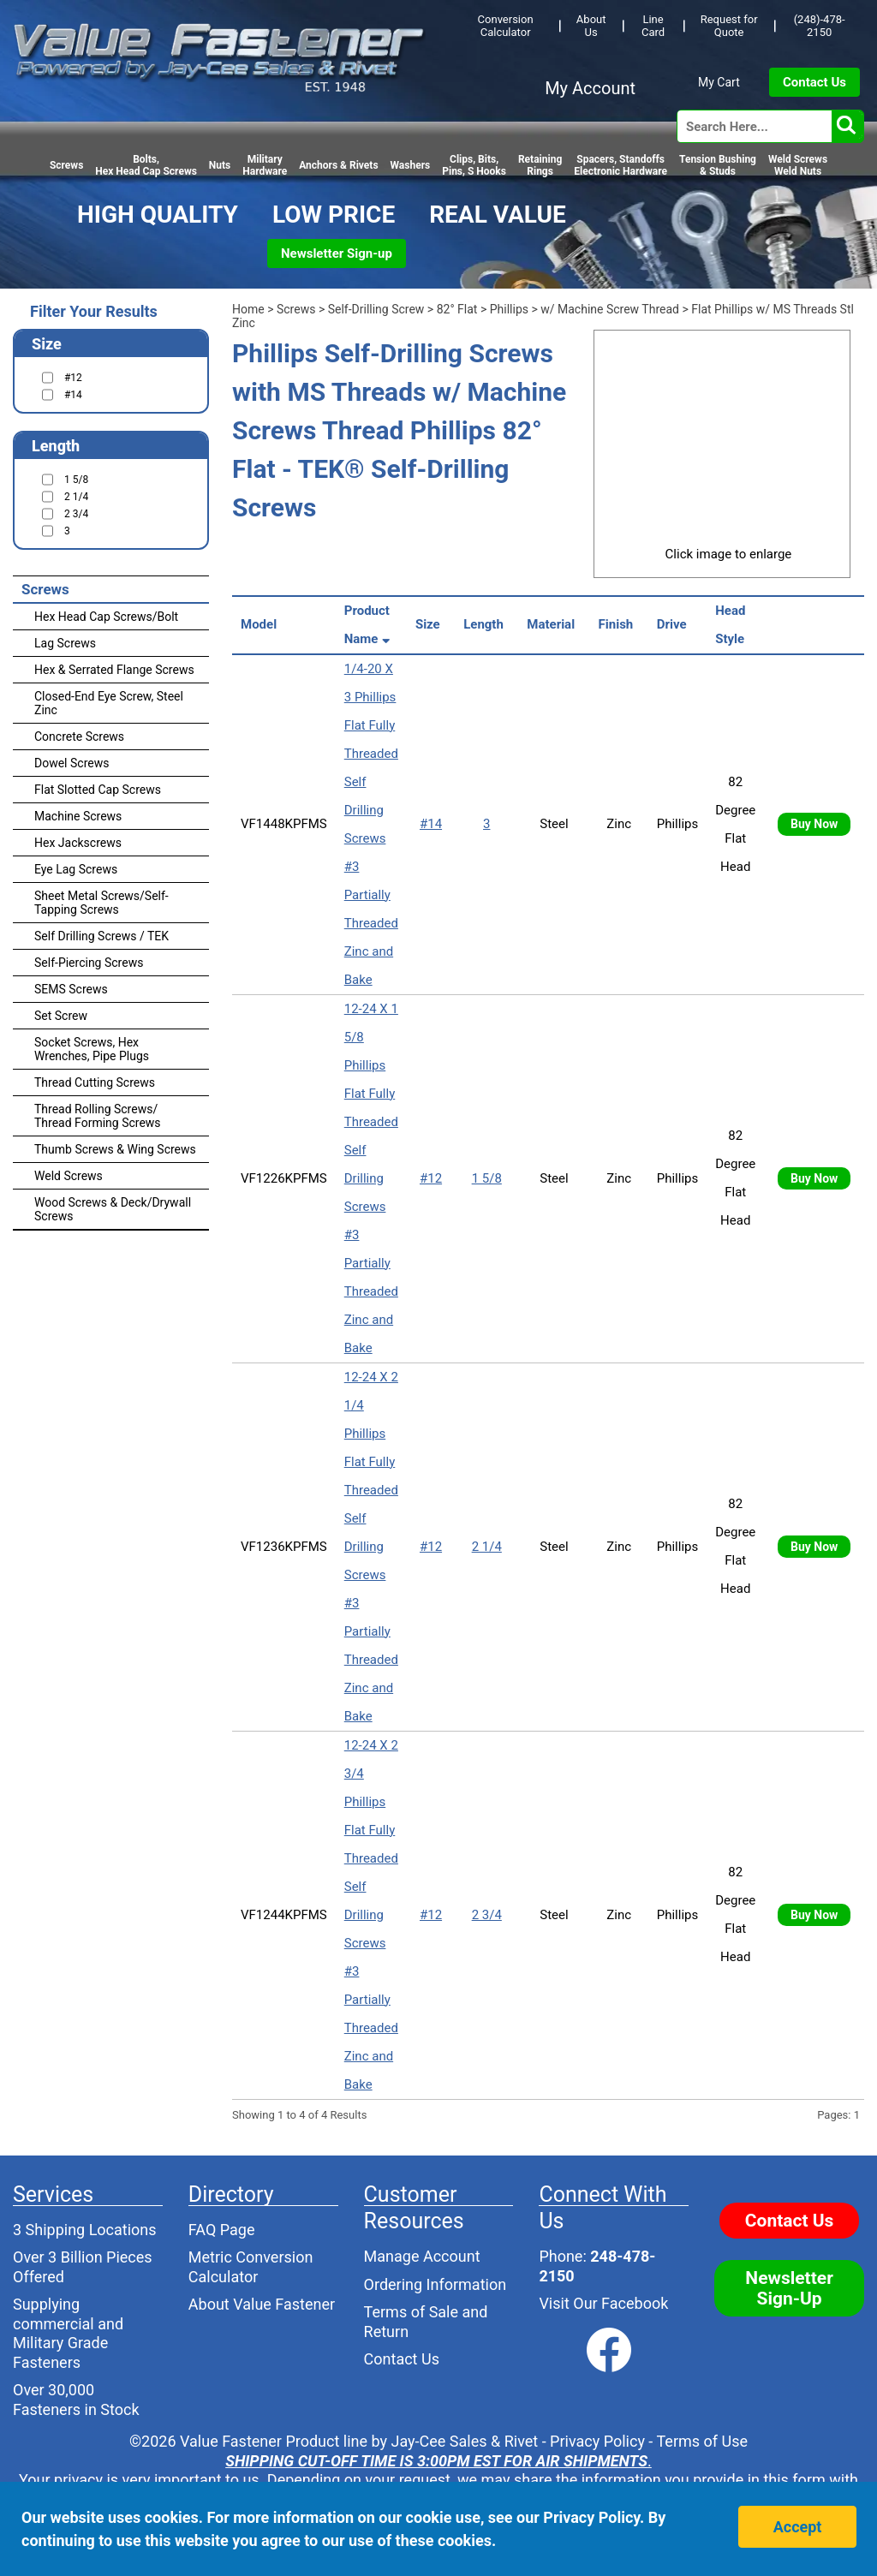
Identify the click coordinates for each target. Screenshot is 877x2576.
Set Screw (60, 1016)
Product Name (368, 625)
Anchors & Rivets (338, 165)
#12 (431, 1178)
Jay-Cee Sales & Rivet (465, 2441)
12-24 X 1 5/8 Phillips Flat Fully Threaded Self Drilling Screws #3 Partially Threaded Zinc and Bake (371, 1178)
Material (554, 624)
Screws (66, 165)
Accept (797, 2527)
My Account (590, 88)
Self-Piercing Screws (88, 962)
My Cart (719, 82)
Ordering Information (435, 2284)
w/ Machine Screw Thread (609, 309)
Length (486, 624)
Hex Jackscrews (78, 843)
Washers (411, 165)
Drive (675, 624)
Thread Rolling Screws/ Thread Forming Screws (97, 1116)
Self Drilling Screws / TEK (101, 936)
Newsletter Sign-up (336, 253)
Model (262, 624)
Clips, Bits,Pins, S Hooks (474, 165)
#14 (431, 824)
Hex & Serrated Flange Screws (114, 670)
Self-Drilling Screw (376, 309)
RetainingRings (540, 165)
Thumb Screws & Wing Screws (115, 1149)
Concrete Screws (79, 736)
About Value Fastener (261, 2304)
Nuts (219, 165)
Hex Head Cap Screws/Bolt (106, 616)
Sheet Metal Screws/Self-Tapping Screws (101, 902)
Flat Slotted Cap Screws (97, 789)
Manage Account (422, 2256)
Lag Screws (65, 643)
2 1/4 (487, 1546)
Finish (619, 624)
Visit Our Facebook (603, 2303)
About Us (591, 26)
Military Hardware (264, 165)
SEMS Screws (71, 989)
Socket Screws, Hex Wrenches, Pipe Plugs (91, 1049)
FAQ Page (221, 2230)
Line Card (653, 26)
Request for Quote (729, 26)
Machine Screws (78, 816)
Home (248, 309)
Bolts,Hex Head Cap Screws (146, 165)
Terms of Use (702, 2441)
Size (430, 624)
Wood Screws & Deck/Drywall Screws (112, 1209)
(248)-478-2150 (819, 26)
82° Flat (457, 309)
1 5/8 (487, 1178)
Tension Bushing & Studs (717, 165)
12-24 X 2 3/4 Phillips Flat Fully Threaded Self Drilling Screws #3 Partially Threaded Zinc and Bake (371, 1915)
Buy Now (814, 824)
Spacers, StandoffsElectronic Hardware (620, 165)
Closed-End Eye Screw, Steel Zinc (108, 703)
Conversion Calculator (506, 26)
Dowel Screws (71, 763)
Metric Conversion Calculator (250, 2267)
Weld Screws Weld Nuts (797, 165)
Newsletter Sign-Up (789, 2288)
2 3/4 (487, 1915)
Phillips (509, 309)
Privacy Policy (597, 2441)
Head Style (732, 625)
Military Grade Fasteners (60, 2352)
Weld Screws (68, 1176)
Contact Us (814, 82)
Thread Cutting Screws (94, 1082)
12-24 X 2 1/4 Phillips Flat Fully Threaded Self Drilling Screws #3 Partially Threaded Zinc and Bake (371, 1546)
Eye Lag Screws (75, 869)
